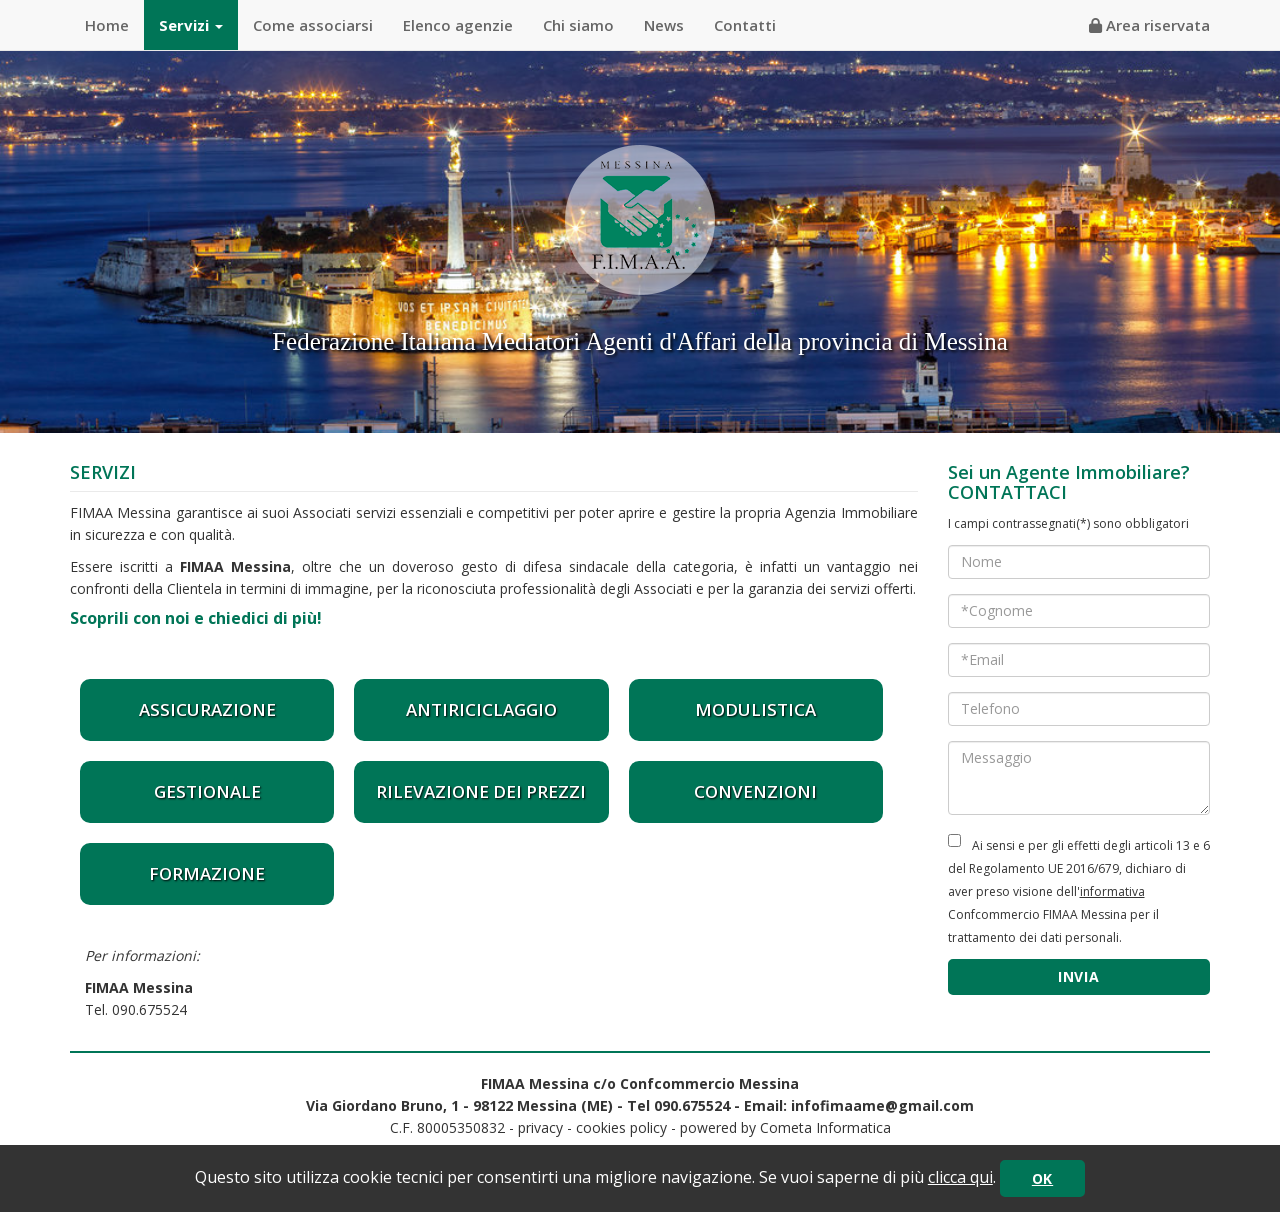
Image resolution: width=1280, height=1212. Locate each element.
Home (107, 25)
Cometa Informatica (825, 1127)
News (664, 25)
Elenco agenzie (458, 25)
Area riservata (1149, 25)
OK (1042, 1178)
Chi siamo (578, 25)
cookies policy (621, 1127)
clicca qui (960, 1177)
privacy (540, 1127)
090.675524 (149, 1009)
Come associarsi (313, 25)
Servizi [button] (191, 25)
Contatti (745, 25)
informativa (1112, 891)
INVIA (1079, 976)
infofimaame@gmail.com (882, 1105)
